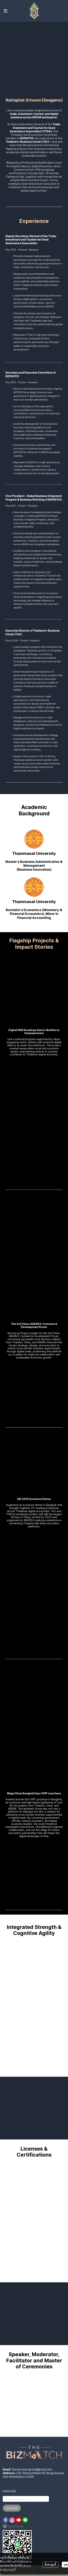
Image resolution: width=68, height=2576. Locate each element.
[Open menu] (5, 11)
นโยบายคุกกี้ (9, 2569)
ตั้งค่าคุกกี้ (50, 2564)
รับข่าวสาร (12, 2508)
